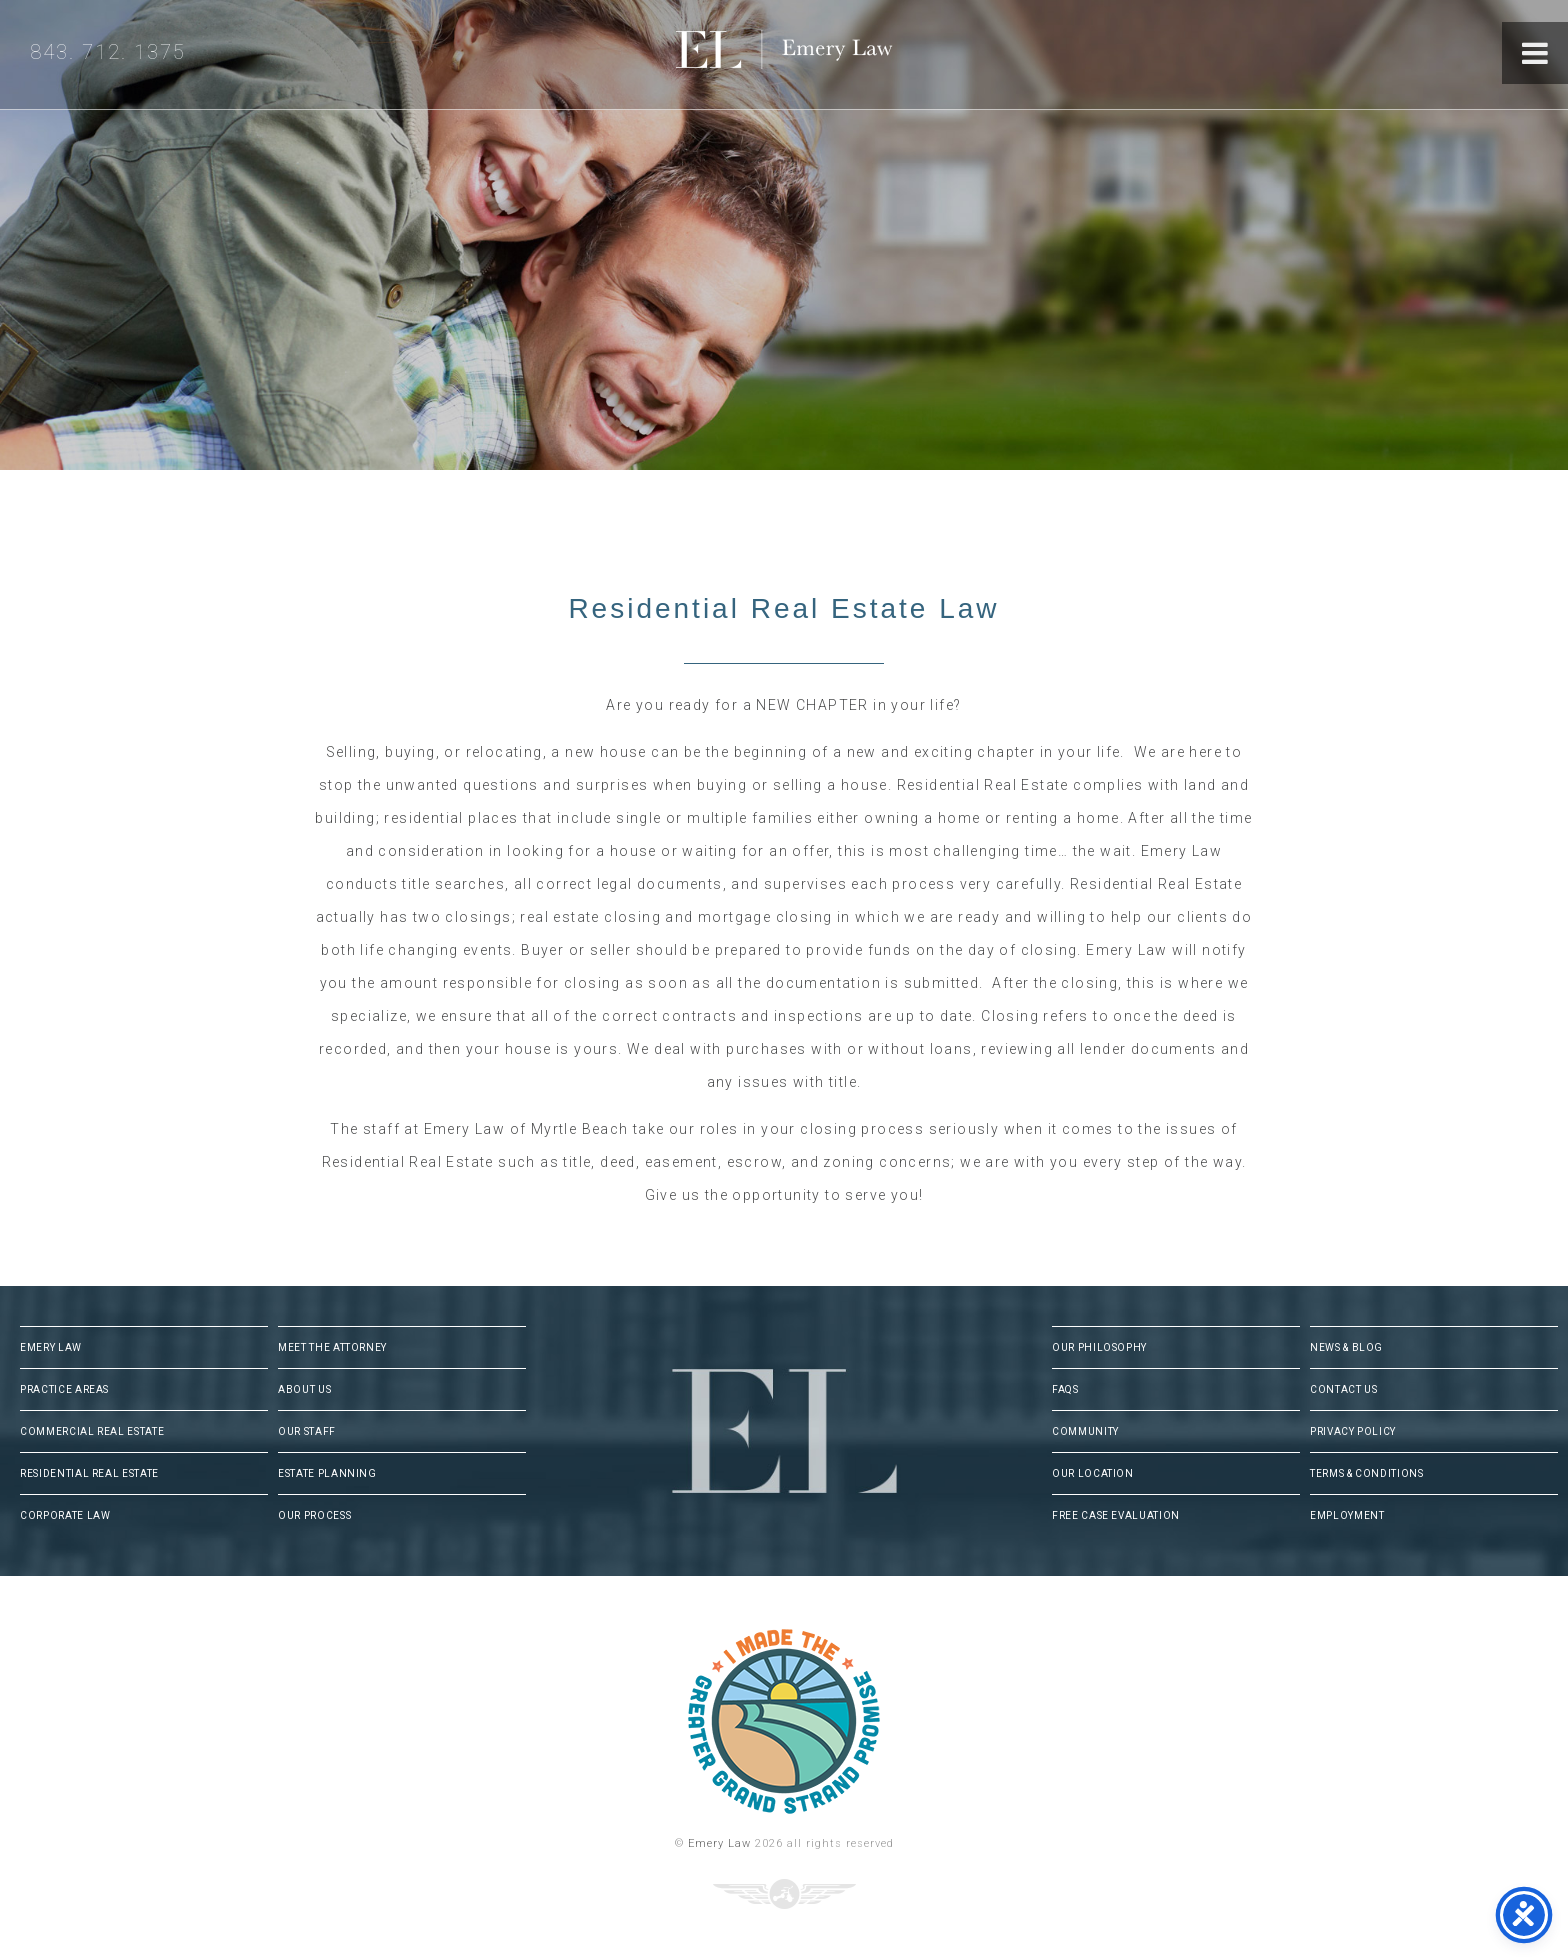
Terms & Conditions (1367, 1473)
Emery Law (825, 54)
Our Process (314, 1515)
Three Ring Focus (784, 1894)
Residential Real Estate (89, 1473)
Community (1085, 1431)
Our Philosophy (1099, 1347)
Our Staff (307, 1431)
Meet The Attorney (332, 1347)
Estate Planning (327, 1473)
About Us (304, 1389)
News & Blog (1346, 1347)
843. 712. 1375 (108, 52)
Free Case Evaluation (1116, 1515)
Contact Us (1344, 1389)
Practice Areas (64, 1389)
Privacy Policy (1353, 1431)
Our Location (1093, 1473)
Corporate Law (65, 1515)
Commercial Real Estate (92, 1431)
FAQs (1065, 1389)
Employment (1347, 1515)
